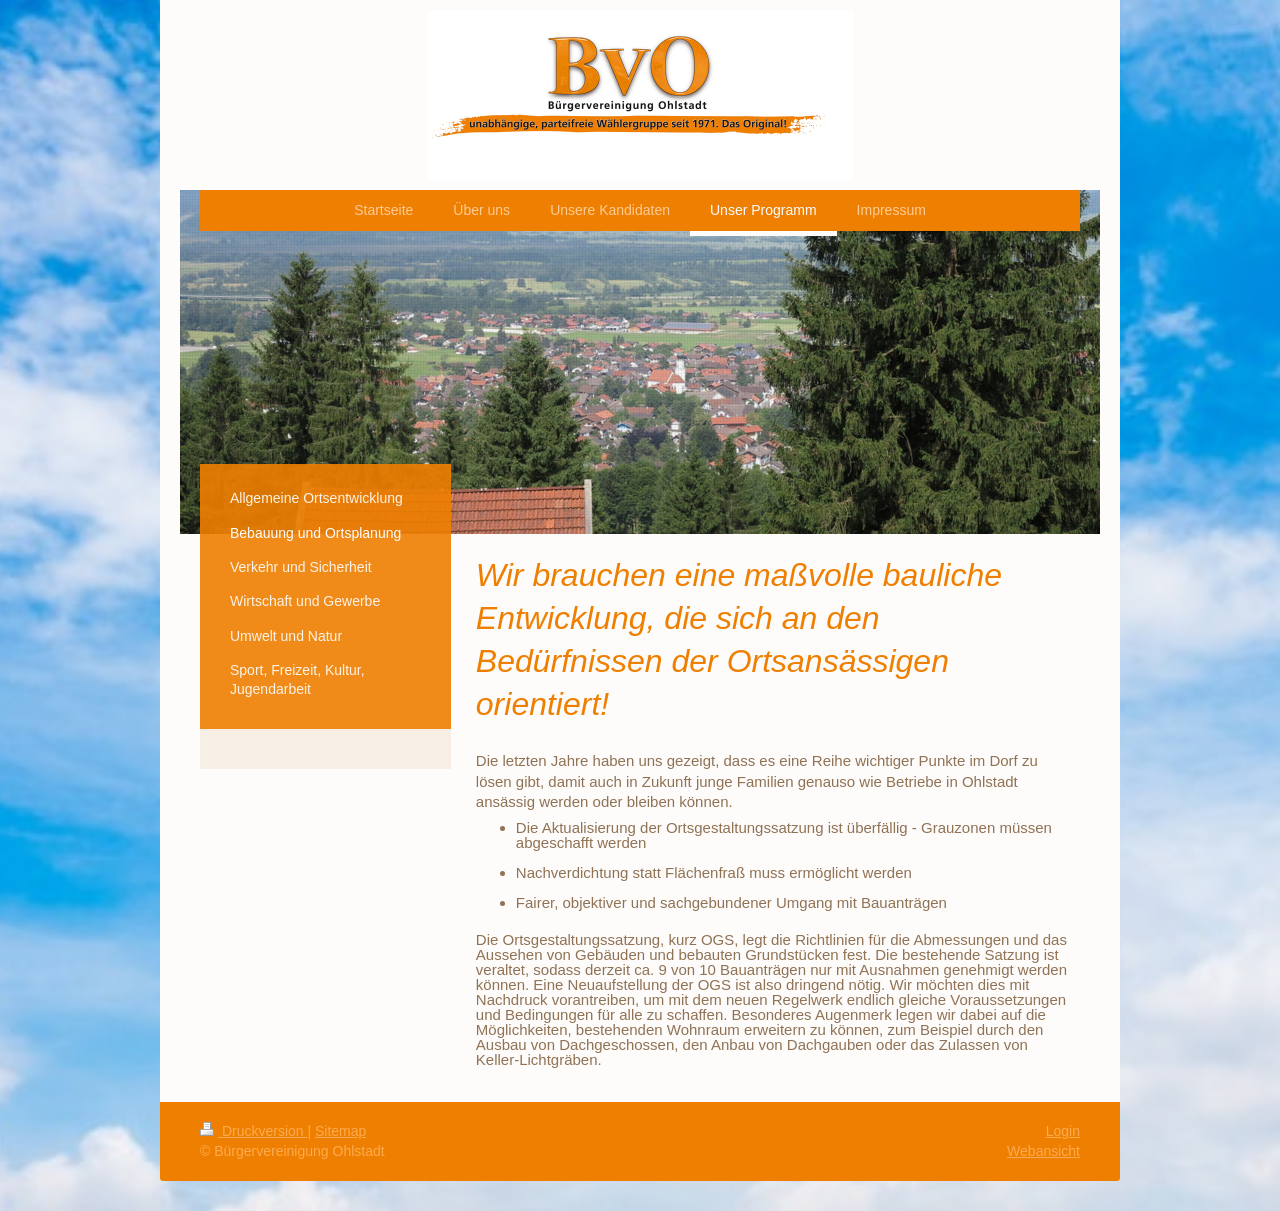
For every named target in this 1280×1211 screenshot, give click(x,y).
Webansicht (1043, 1151)
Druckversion (253, 1131)
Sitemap (340, 1131)
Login (1063, 1131)
